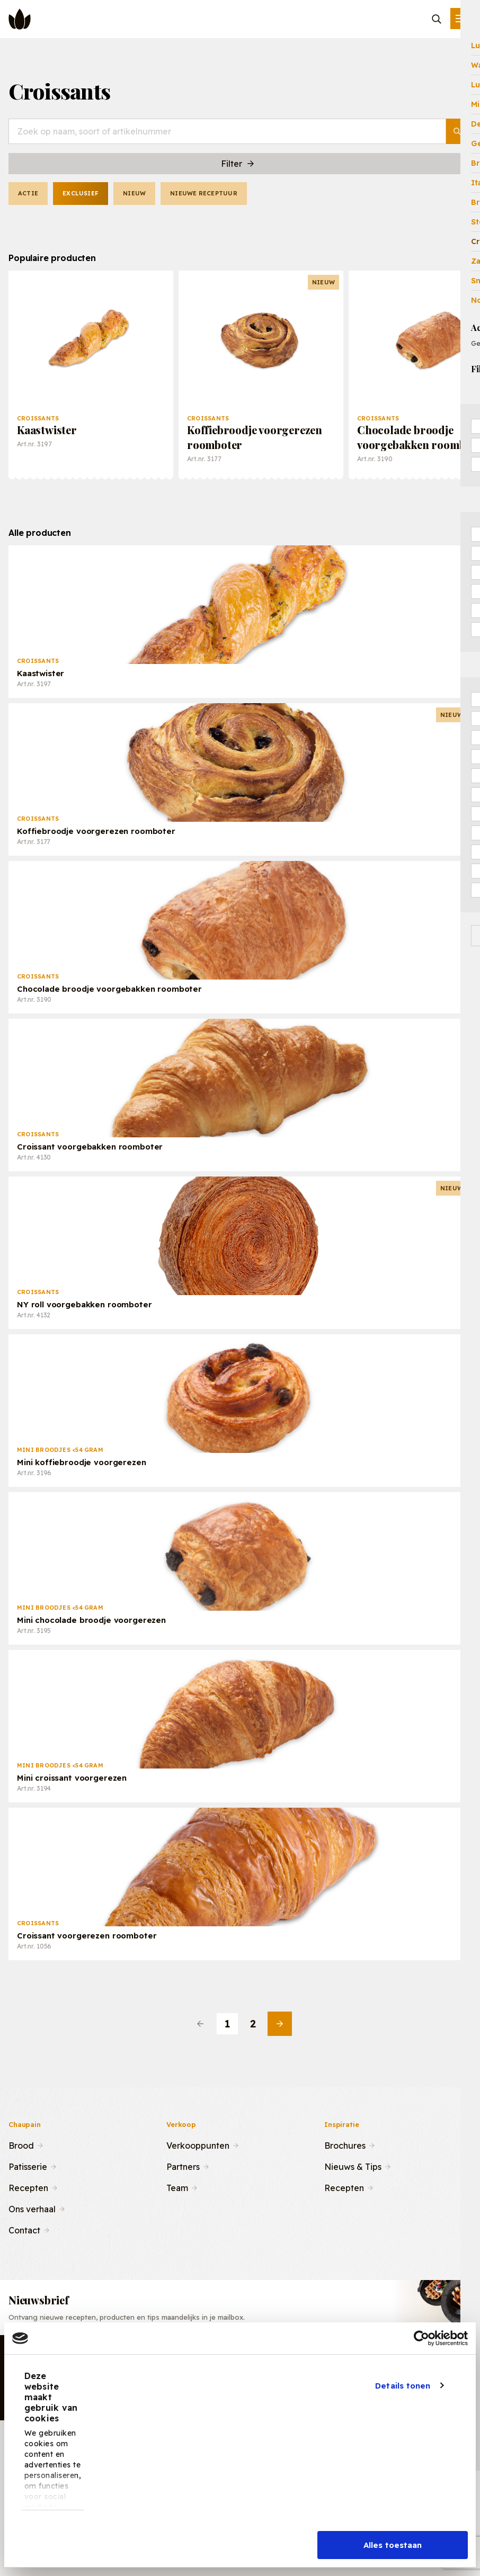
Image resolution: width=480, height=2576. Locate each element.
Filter (238, 163)
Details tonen (402, 2386)
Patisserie (27, 2165)
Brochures (345, 2144)
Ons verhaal (32, 2208)
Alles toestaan (392, 2545)
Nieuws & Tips (352, 2165)
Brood (21, 2144)
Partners (183, 2165)
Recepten (28, 2187)
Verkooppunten (197, 2144)
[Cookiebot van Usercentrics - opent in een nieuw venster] (421, 2338)
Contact (24, 2229)
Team (177, 2187)
